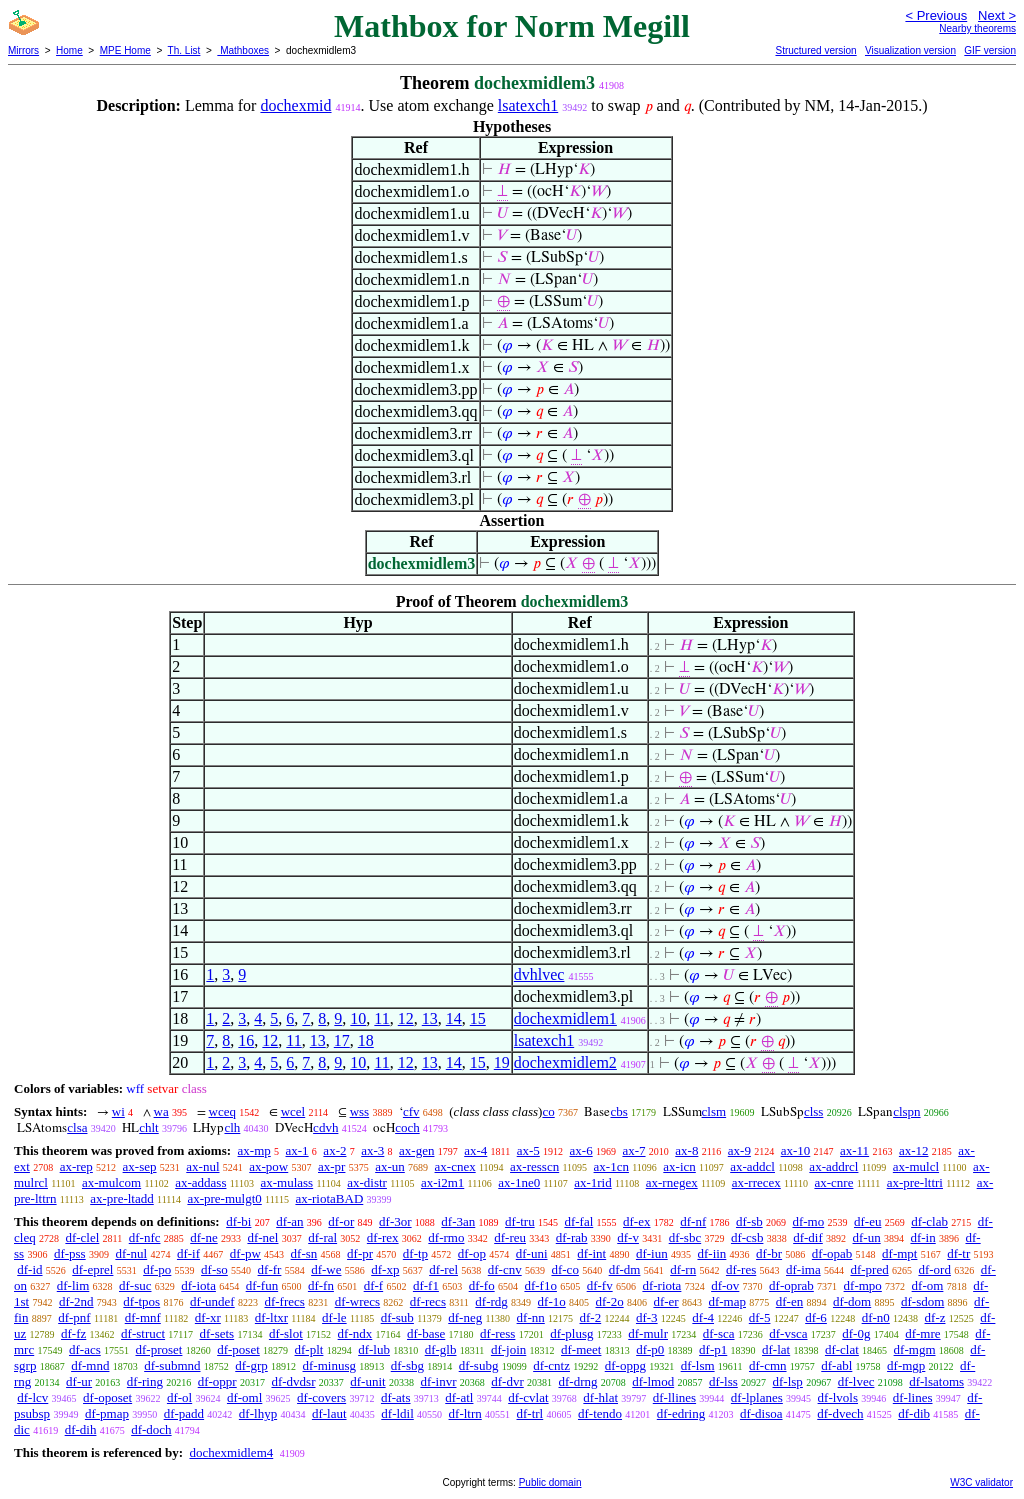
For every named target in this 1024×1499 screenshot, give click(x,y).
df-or (341, 1221)
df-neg (465, 1317)
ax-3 (372, 1150)
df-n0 (876, 1317)
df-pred (869, 1269)
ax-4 (475, 1150)
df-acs (85, 1349)
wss (360, 1111)
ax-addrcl (833, 1166)
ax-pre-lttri (915, 1182)
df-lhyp (258, 1413)
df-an (289, 1221)
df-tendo (600, 1413)
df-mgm (915, 1349)
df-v (628, 1237)
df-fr (270, 1269)
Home (69, 50)
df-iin (711, 1253)
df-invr (438, 1381)
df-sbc (685, 1237)
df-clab (929, 1221)
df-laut (329, 1413)
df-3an (458, 1221)
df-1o (552, 1301)
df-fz (73, 1333)
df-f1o (540, 1285)
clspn (906, 1111)
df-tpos (141, 1301)
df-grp (251, 1365)
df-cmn (768, 1365)
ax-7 (633, 1150)
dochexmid (295, 105)
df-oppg (625, 1365)
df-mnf (143, 1317)
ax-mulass (286, 1182)
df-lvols (838, 1397)
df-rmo (446, 1237)
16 (246, 1040)
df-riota (661, 1285)
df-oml (244, 1397)
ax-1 (297, 1150)
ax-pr (331, 1166)
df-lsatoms (936, 1381)
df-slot (286, 1333)
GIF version (990, 50)
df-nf (693, 1221)
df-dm (625, 1269)
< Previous (936, 15)
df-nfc (145, 1237)
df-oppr (217, 1381)
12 (406, 1018)
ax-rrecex (756, 1182)
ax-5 (528, 1150)
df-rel (443, 1269)
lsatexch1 (528, 105)
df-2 (591, 1317)
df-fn (321, 1285)
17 (342, 1040)
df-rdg (491, 1301)
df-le (334, 1317)
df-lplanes (757, 1397)
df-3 (647, 1317)
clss (814, 1111)
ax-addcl (752, 1166)
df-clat (842, 1349)
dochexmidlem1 (565, 1018)
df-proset (158, 1349)
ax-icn (679, 1166)
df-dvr (507, 1381)
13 (430, 1018)
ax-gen (416, 1150)
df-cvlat (528, 1397)
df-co (564, 1269)
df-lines (913, 1397)
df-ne (203, 1237)
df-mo (808, 1221)
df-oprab (791, 1285)
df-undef (212, 1301)
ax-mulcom (111, 1182)
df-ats (396, 1397)
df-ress (497, 1333)
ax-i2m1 (442, 1182)
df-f (374, 1285)
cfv (411, 1111)
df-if (188, 1253)
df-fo (482, 1285)
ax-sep (140, 1166)
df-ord (934, 1269)
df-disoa (761, 1413)
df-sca (719, 1333)
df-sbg (407, 1365)
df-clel (82, 1237)
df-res (741, 1269)
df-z (935, 1317)
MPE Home (125, 50)
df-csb (747, 1237)
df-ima (803, 1269)
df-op (472, 1253)
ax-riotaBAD (329, 1198)
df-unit (367, 1381)
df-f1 (426, 1285)
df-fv (600, 1285)
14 (454, 1018)
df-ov (725, 1285)
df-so (214, 1269)
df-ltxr (271, 1317)
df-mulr (648, 1333)
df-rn (683, 1269)
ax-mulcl (916, 1166)
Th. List (184, 50)
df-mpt (899, 1253)
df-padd (184, 1413)
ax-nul (202, 1166)
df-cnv (505, 1269)
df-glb (441, 1349)
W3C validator (981, 1482)
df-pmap (107, 1413)
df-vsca (788, 1333)
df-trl (530, 1413)
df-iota (198, 1285)
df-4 (703, 1317)
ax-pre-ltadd (122, 1198)
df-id (29, 1269)
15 (478, 1018)
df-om (928, 1285)
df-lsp (788, 1381)
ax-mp (254, 1150)
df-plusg (571, 1333)
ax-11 (854, 1150)
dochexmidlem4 (231, 1452)
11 (381, 1018)
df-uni (532, 1253)
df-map (727, 1301)
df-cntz (551, 1365)
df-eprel (92, 1269)
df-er (665, 1301)
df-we (326, 1269)
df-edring (681, 1413)
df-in (922, 1237)
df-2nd (76, 1301)
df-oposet (107, 1397)
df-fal (578, 1221)
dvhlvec (539, 974)
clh (232, 1127)
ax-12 (914, 1150)
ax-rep (76, 1166)
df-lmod (653, 1381)
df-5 (760, 1317)
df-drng (578, 1381)
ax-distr (367, 1182)
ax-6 (581, 1150)
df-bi (238, 1221)
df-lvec (856, 1381)
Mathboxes (243, 50)
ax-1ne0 (519, 1182)
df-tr (958, 1253)
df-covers (321, 1397)
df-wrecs (357, 1301)
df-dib (914, 1413)
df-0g (856, 1333)
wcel (293, 1111)
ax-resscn (534, 1166)
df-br (769, 1253)
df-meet (581, 1349)
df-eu (867, 1221)
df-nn (531, 1317)
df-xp (385, 1269)
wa (161, 1111)
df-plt (309, 1349)
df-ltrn (465, 1413)
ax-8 (686, 1150)
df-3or (395, 1221)
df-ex (636, 1221)
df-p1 (713, 1349)
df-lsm (698, 1365)
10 (358, 1018)
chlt (149, 1127)
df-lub (374, 1349)
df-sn (304, 1253)
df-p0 (650, 1349)
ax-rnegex (672, 1182)
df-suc (135, 1285)
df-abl (836, 1365)
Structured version (815, 50)
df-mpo (863, 1285)
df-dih (81, 1429)
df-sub (397, 1317)
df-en (789, 1301)
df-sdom (922, 1301)
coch (407, 1127)
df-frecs (284, 1301)
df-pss (70, 1253)
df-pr (360, 1253)
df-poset (238, 1349)
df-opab (832, 1253)
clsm (714, 1111)
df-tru (520, 1221)
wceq (222, 1111)
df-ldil (397, 1413)
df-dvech (840, 1413)
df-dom (852, 1301)
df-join (508, 1349)
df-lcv (32, 1397)
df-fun (262, 1285)
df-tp (415, 1253)
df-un (867, 1237)
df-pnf (74, 1317)
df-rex (383, 1237)
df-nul (131, 1253)
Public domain (550, 1482)
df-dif (808, 1237)
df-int (591, 1253)
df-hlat (600, 1397)
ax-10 (796, 1150)
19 (502, 1062)
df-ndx (355, 1333)
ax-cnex (455, 1166)
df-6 (816, 1317)
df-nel (262, 1237)
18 (366, 1040)
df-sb (749, 1221)
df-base (426, 1333)
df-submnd (172, 1365)
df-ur (79, 1381)
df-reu (510, 1237)
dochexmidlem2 (565, 1062)
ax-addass (200, 1182)
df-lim (73, 1285)
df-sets (216, 1333)
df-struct (143, 1333)
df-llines (674, 1397)
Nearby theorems (977, 28)
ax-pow (268, 1166)
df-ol (179, 1397)
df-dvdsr (293, 1381)
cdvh (325, 1127)
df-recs (428, 1301)
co (548, 1111)
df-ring (145, 1381)
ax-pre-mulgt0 (224, 1198)
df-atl (459, 1397)
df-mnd (90, 1365)
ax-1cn (611, 1166)
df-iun (652, 1253)
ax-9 (739, 1150)
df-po (157, 1269)
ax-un (390, 1166)
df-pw (245, 1253)
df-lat (776, 1349)
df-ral (322, 1237)
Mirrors (23, 50)
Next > (997, 15)
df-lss (723, 1381)
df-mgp (906, 1365)
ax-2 (334, 1150)
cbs (618, 1111)
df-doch (151, 1429)
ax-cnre (833, 1182)
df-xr (208, 1317)
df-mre (922, 1333)
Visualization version (910, 50)
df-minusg (329, 1365)
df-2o (610, 1301)
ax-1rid (593, 1182)
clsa (77, 1127)
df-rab (572, 1237)
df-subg (479, 1365)
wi (118, 1111)
